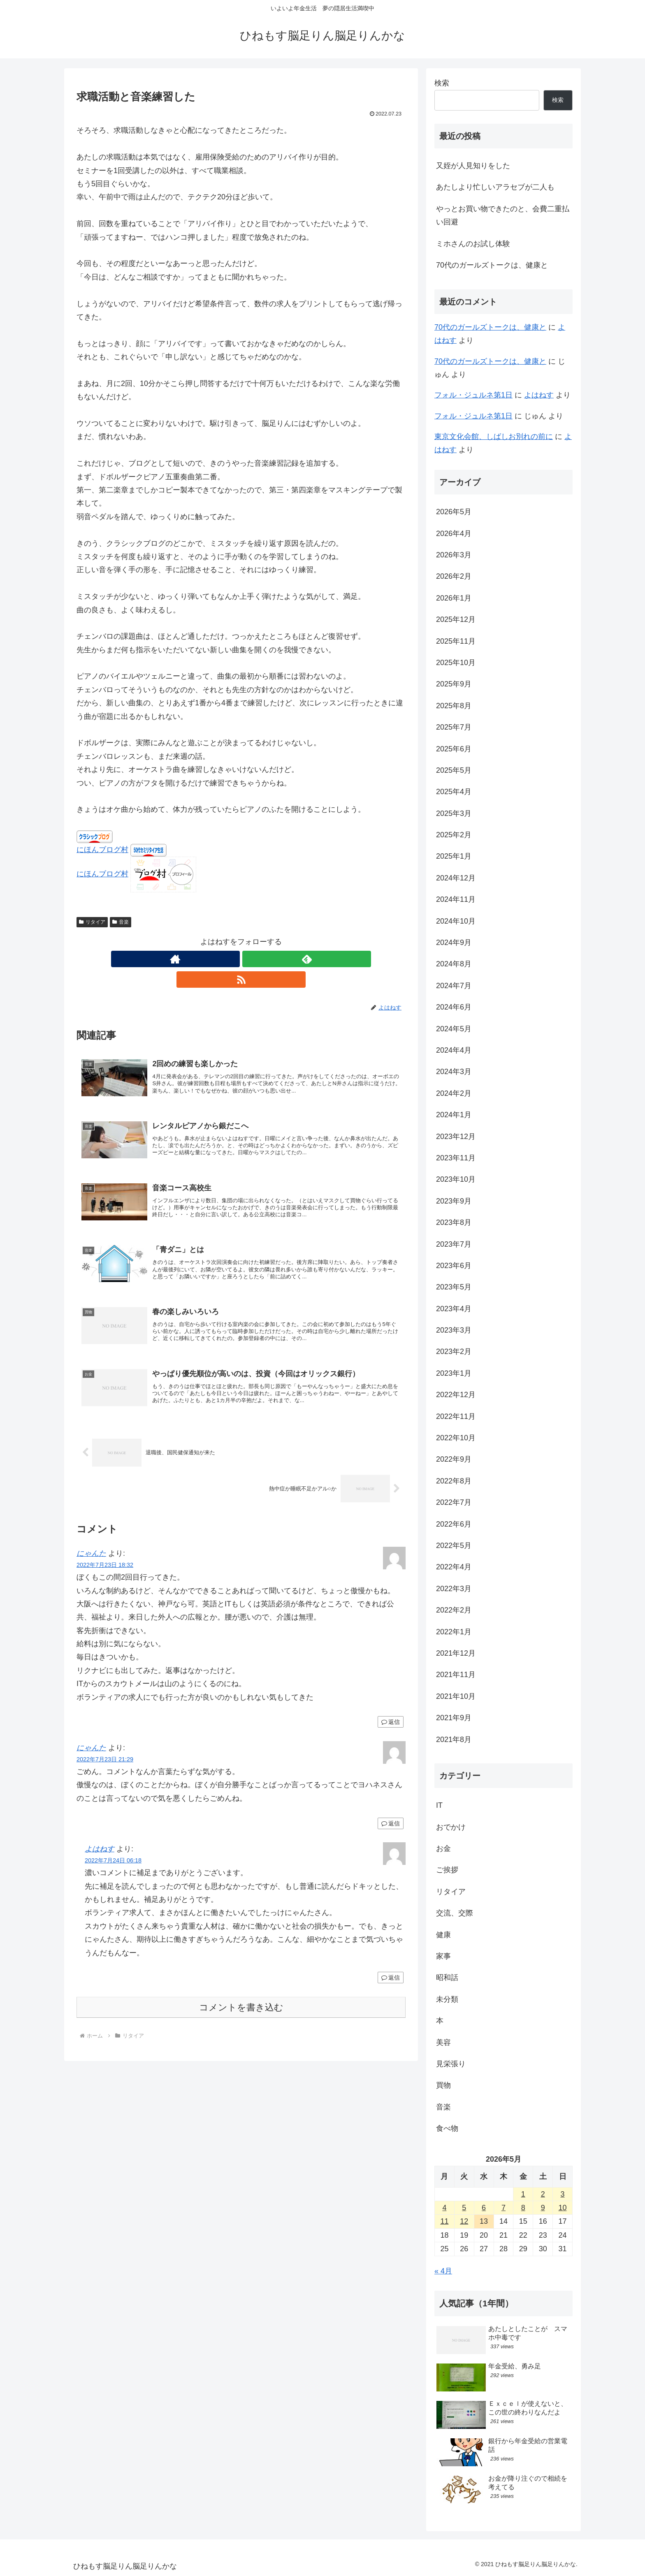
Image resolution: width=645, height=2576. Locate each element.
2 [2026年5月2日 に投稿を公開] (543, 2194)
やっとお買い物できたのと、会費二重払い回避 (502, 215)
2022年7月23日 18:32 (105, 1562)
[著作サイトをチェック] (222, 959)
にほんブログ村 (102, 850)
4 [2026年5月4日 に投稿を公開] (444, 2208)
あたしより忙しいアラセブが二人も (495, 187)
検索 (441, 83)
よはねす (99, 1846)
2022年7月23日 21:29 (105, 1756)
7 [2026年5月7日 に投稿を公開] (503, 2208)
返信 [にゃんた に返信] (390, 1719)
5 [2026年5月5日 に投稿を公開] (464, 2208)
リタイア (92, 922)
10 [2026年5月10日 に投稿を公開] (563, 2208)
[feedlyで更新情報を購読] (241, 959)
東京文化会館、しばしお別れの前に (493, 436)
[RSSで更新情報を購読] (260, 959)
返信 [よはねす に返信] (390, 1974)
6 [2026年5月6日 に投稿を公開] (484, 2208)
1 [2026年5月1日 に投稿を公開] (523, 2194)
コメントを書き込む (241, 2004)
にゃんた (91, 1550)
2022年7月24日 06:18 (113, 1857)
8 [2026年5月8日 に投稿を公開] (523, 2208)
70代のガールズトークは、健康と (492, 265)
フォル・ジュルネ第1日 (473, 395)
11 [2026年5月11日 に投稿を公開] (444, 2221)
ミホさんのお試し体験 (473, 244)
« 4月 (443, 2271)
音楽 (120, 922)
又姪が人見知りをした (473, 166)
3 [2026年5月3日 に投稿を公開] (563, 2194)
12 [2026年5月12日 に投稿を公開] (464, 2221)
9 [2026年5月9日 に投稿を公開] (543, 2208)
